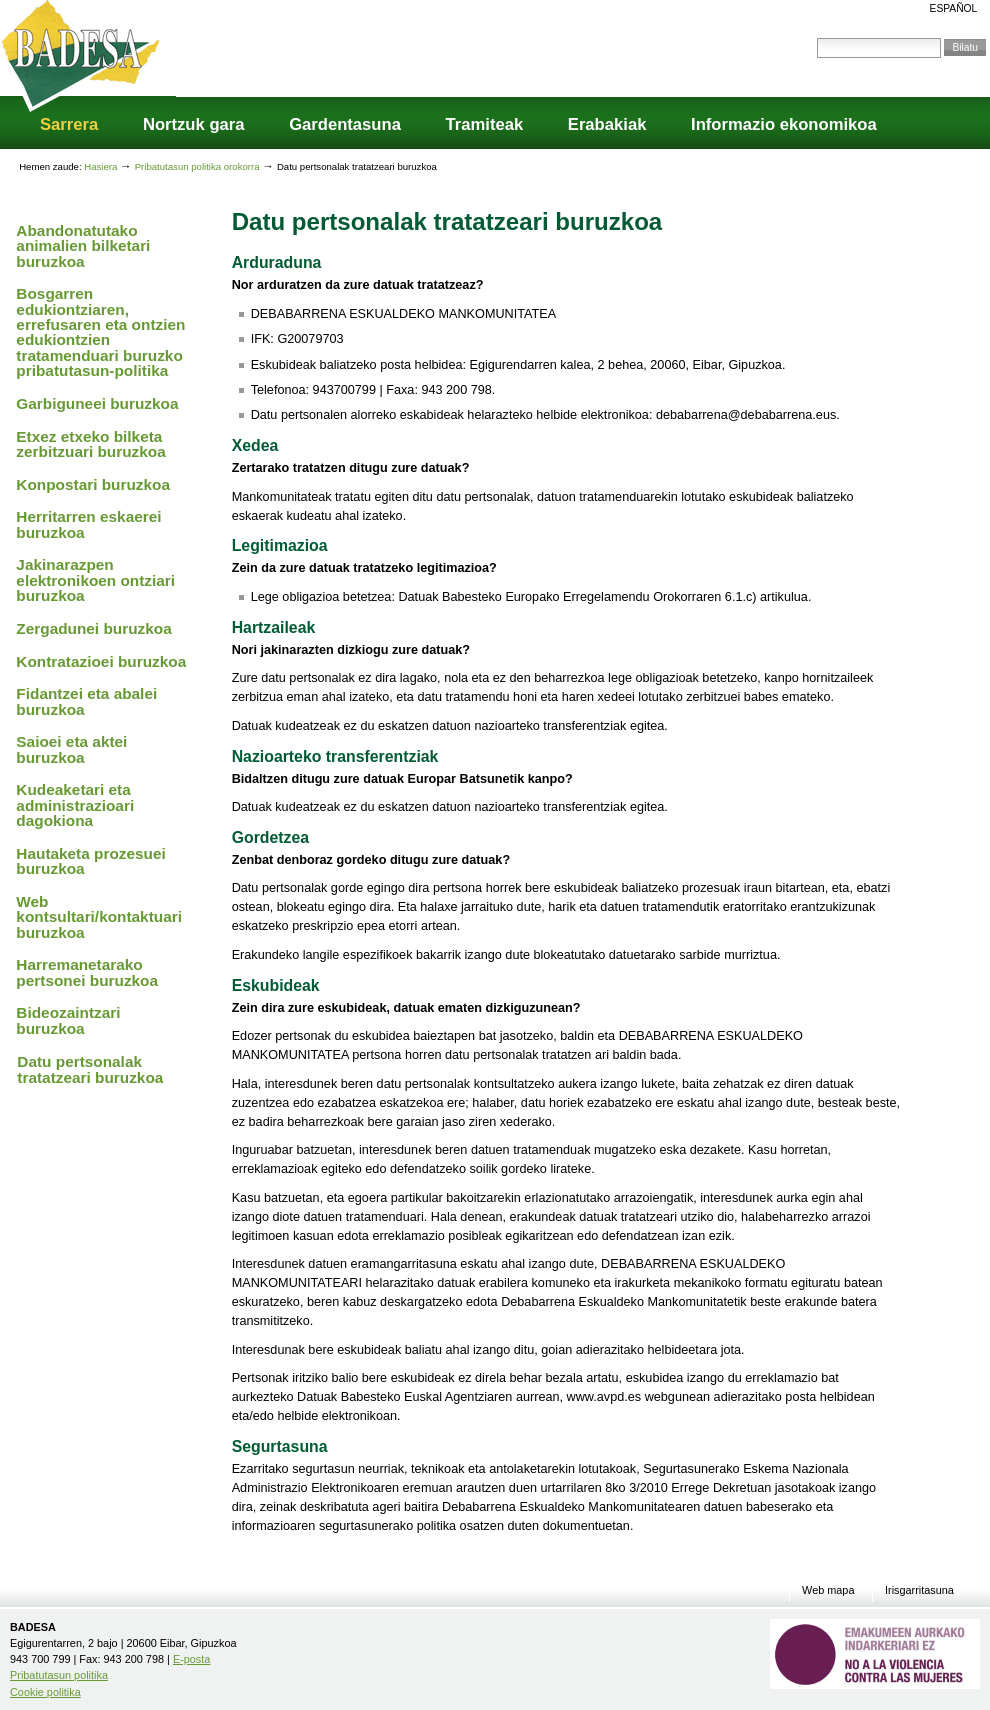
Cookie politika (45, 1692)
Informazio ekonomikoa (784, 124)
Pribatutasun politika (59, 1675)
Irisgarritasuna (919, 1591)
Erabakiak (607, 124)
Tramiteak (485, 124)
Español (954, 8)
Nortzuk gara (194, 124)
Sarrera (69, 124)
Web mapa (828, 1591)
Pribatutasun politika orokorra (198, 166)
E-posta (191, 1659)
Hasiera (100, 166)
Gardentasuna (345, 124)
